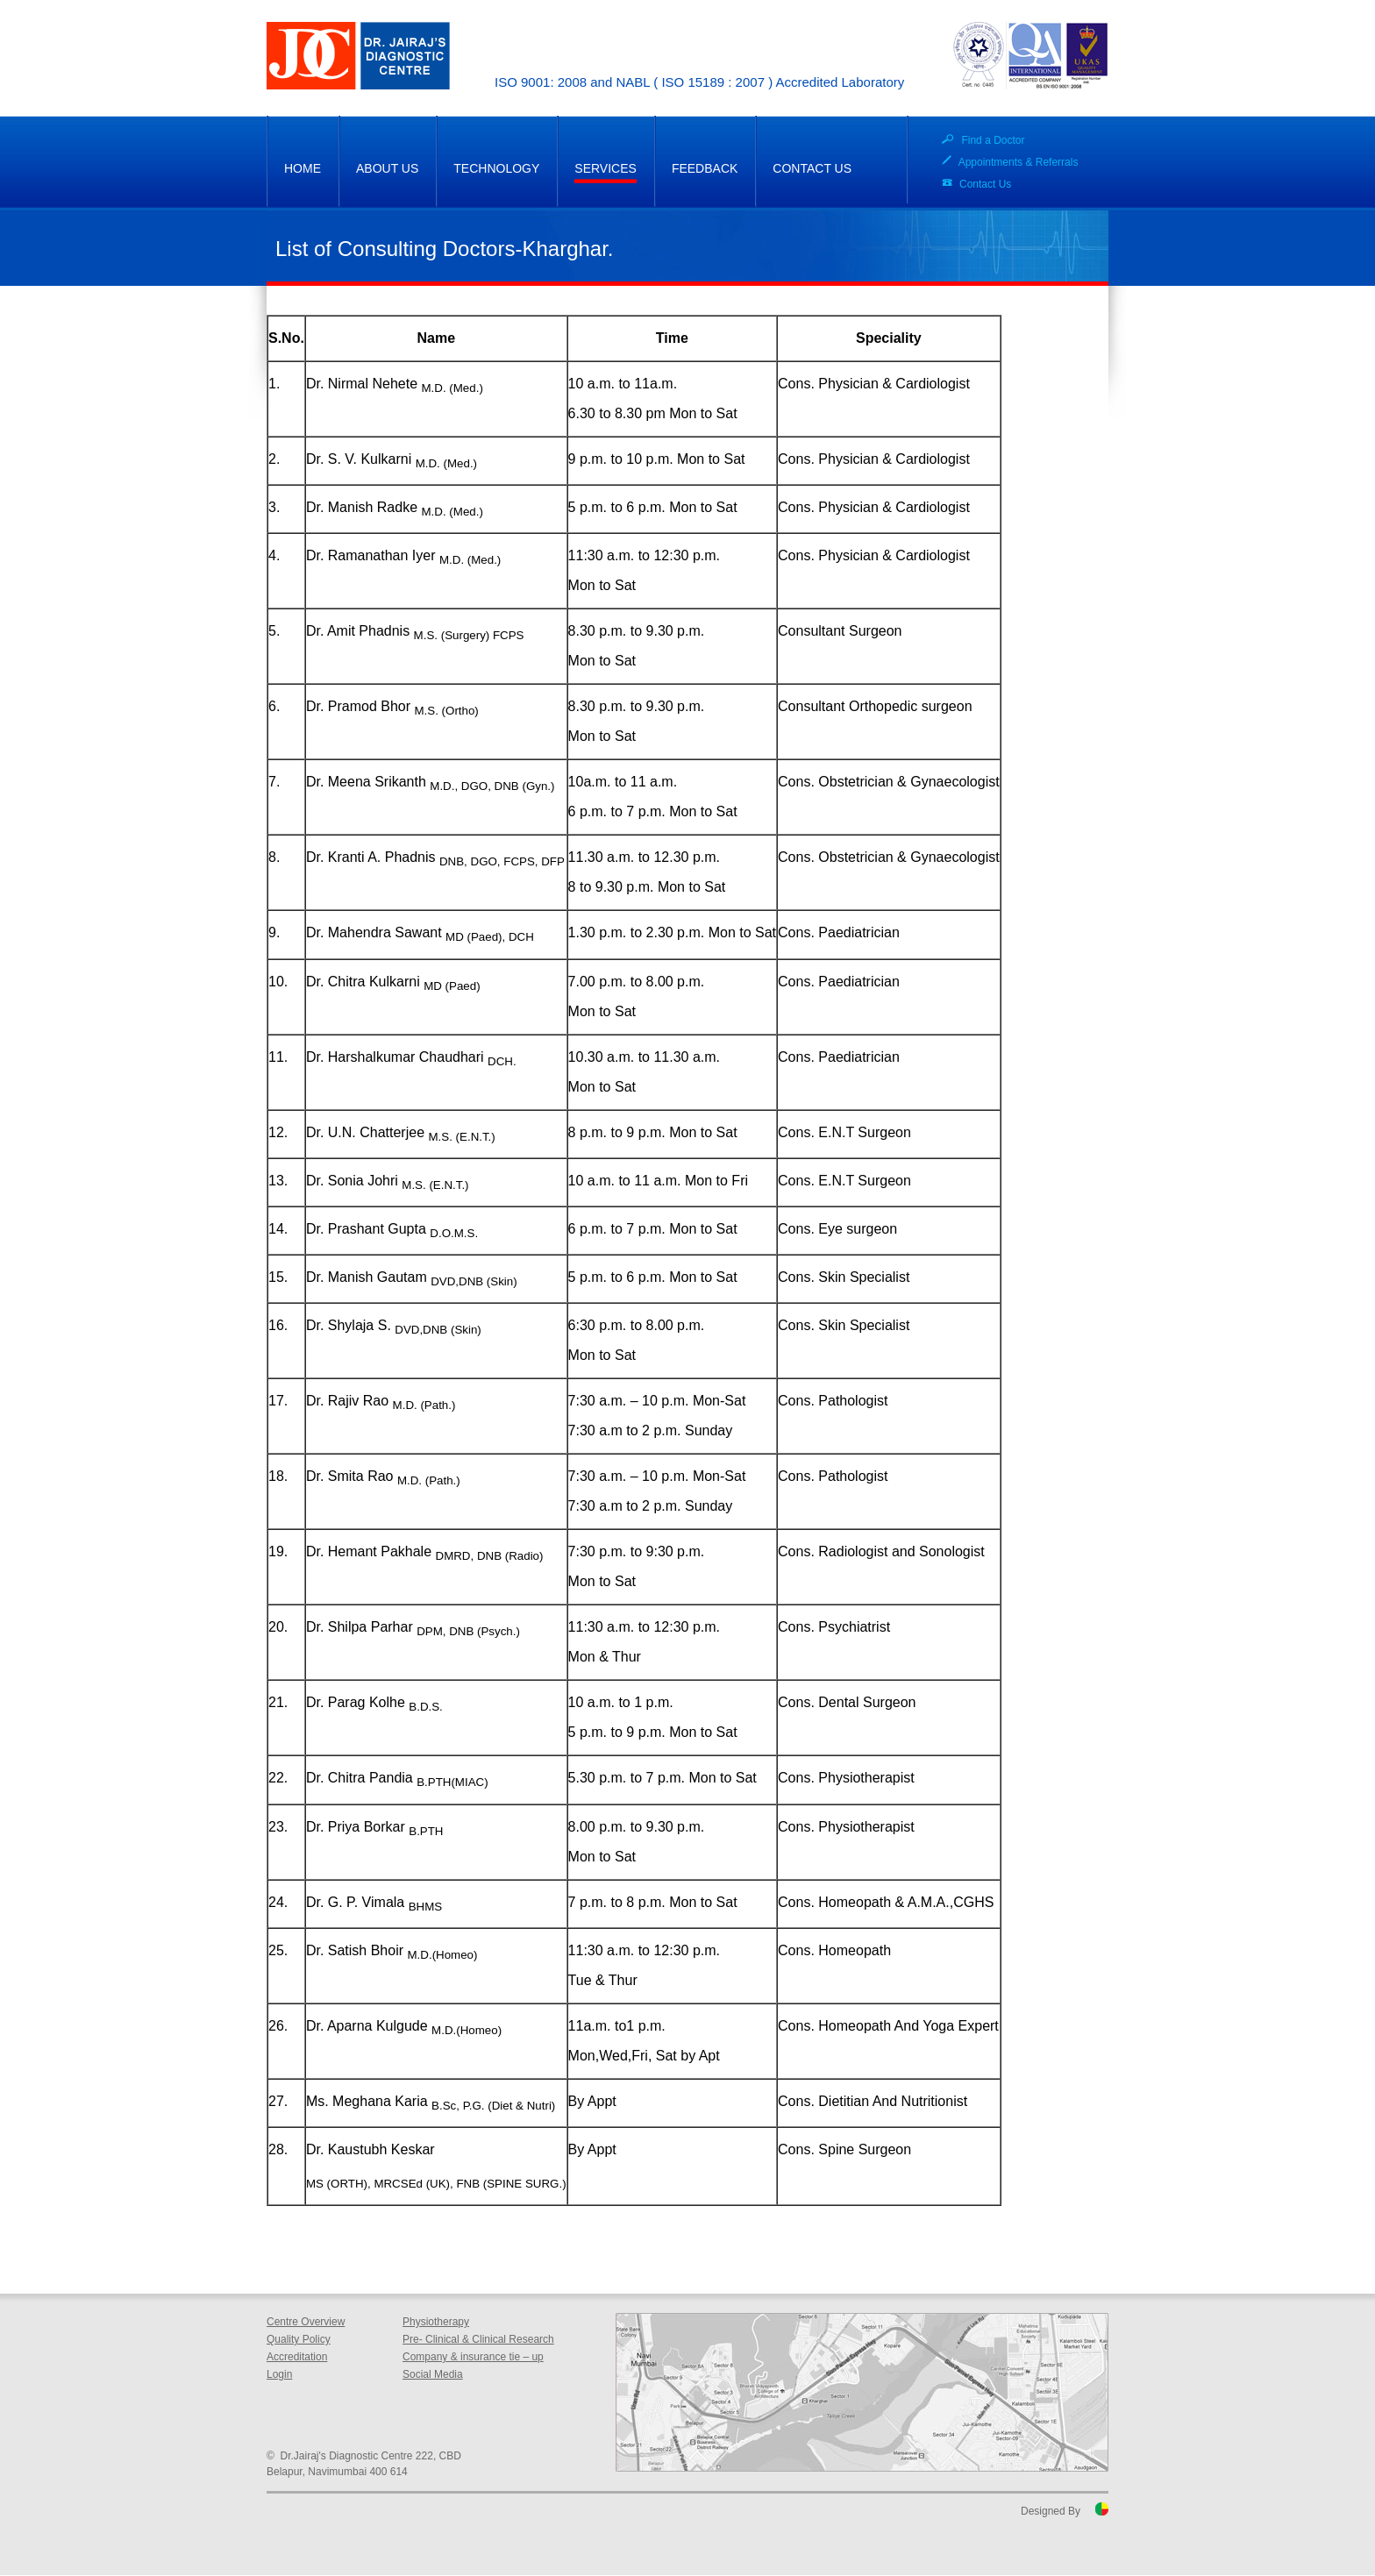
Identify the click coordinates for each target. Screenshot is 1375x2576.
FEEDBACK (704, 168)
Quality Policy (299, 2339)
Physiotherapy (436, 2322)
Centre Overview (306, 2322)
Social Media (433, 2374)
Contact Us (985, 184)
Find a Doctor (992, 140)
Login (279, 2374)
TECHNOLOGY (496, 168)
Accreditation (297, 2357)
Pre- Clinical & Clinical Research (478, 2339)
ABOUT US (387, 168)
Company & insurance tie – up (473, 2357)
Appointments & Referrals (1018, 162)
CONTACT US (812, 168)
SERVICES (605, 168)
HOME (302, 168)
